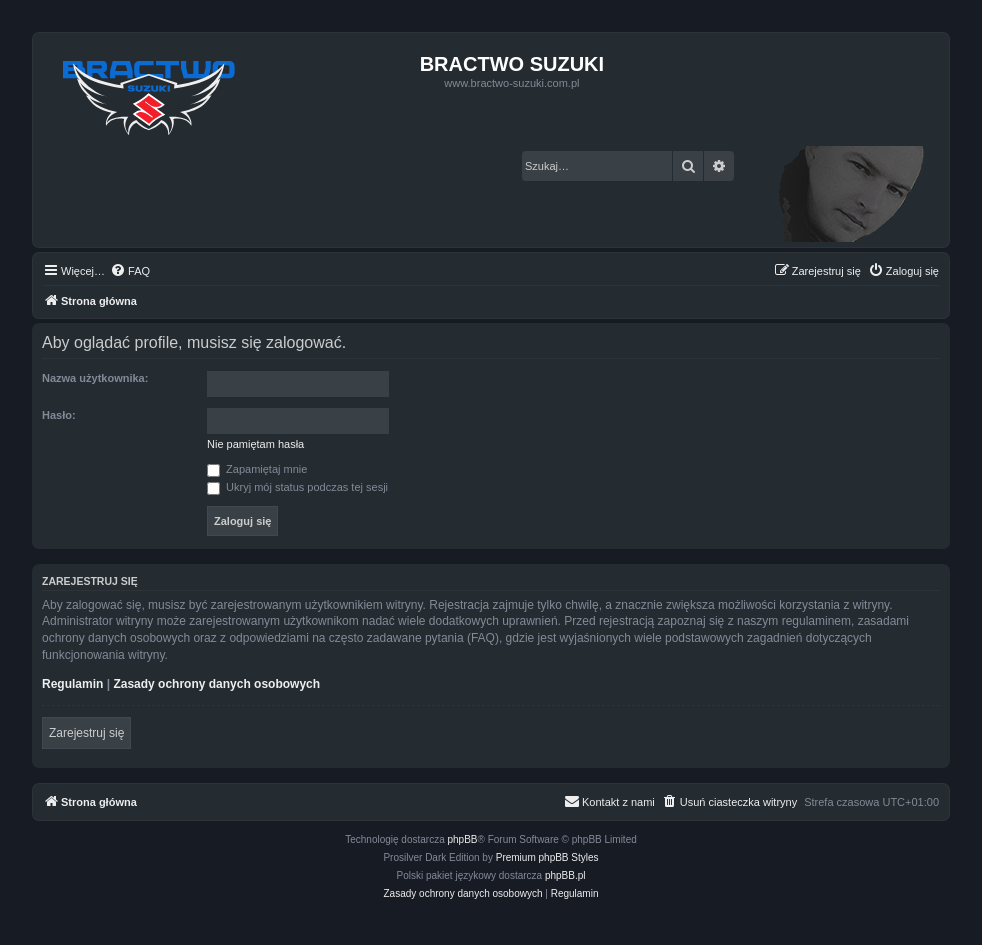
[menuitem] (130, 271)
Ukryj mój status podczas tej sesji (297, 487)
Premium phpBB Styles (547, 857)
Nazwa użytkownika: (95, 378)
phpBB (463, 839)
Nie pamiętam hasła (255, 444)
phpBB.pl (565, 875)
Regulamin (72, 684)
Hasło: (59, 415)
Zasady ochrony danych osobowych (216, 684)
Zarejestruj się (86, 733)
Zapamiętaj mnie (257, 469)
